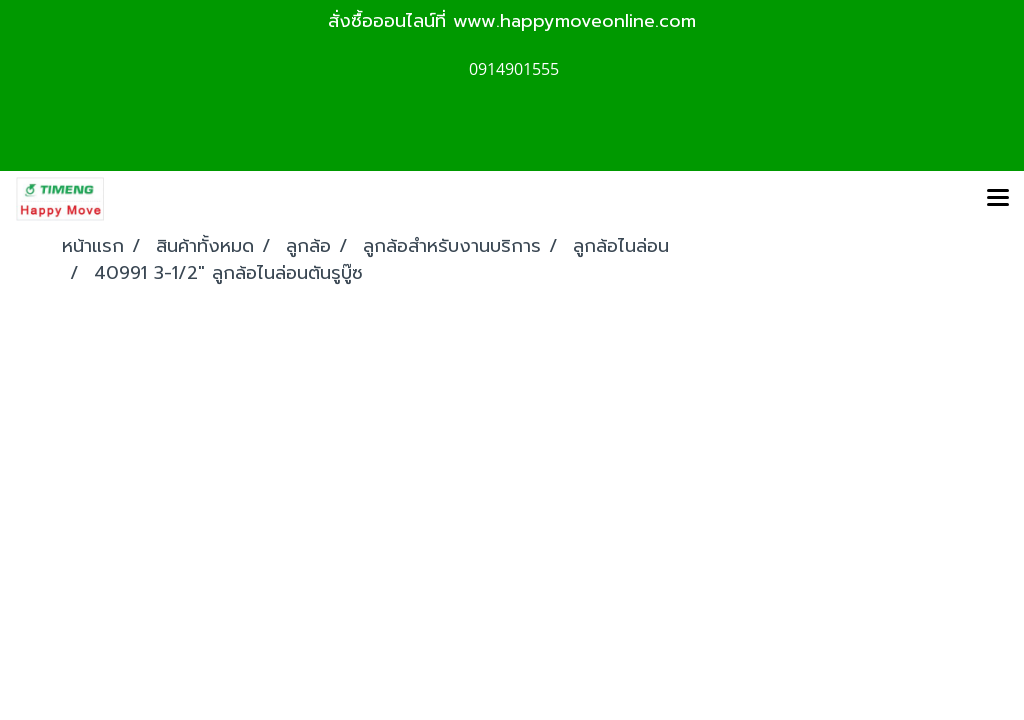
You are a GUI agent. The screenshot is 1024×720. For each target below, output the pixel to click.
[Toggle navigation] (998, 199)
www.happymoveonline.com (574, 21)
